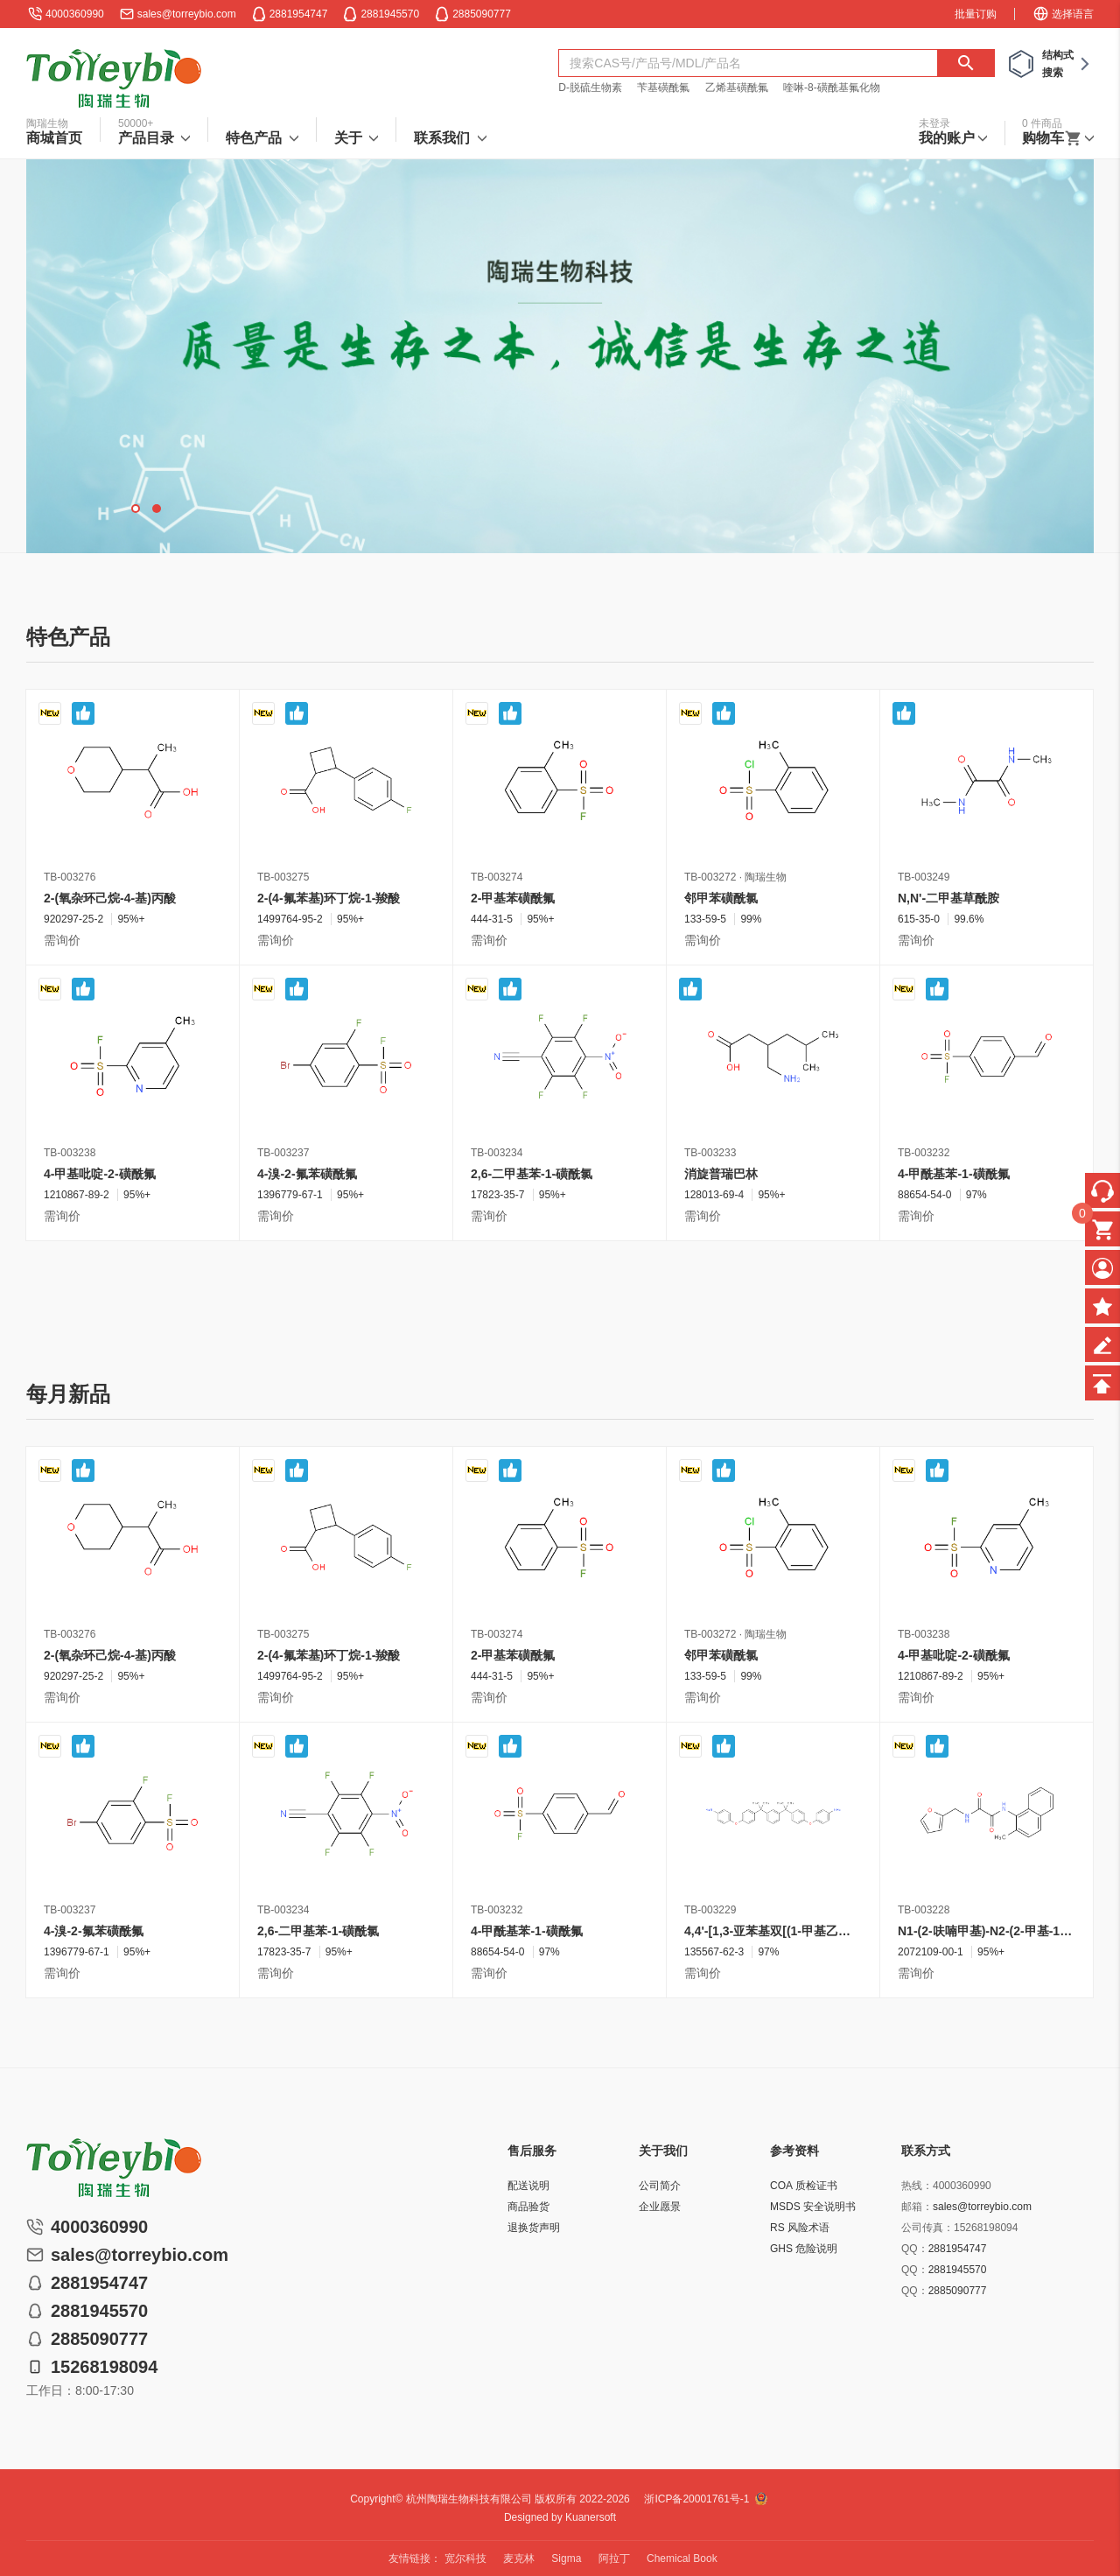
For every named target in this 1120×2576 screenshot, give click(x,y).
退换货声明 (534, 2228)
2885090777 (957, 2291)
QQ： (914, 2249)
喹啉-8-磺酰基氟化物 (831, 87)
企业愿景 (660, 2206)
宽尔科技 (465, 2558)
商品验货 (529, 2206)
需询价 (62, 940)
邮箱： (917, 2206)
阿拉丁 (614, 2558)
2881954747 (957, 2249)
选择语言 (1063, 14)
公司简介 (660, 2185)
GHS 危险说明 (803, 2249)
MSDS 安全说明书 (813, 2206)
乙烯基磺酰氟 (736, 87)
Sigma (566, 2558)
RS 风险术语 (800, 2228)
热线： (917, 2185)
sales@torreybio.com (186, 14)
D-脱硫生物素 (590, 87)
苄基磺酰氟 (663, 87)
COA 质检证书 (803, 2185)
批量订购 (976, 14)
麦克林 (519, 2558)
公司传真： (927, 2228)
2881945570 (957, 2270)
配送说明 (529, 2185)
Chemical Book (682, 2558)
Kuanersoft (590, 2517)
